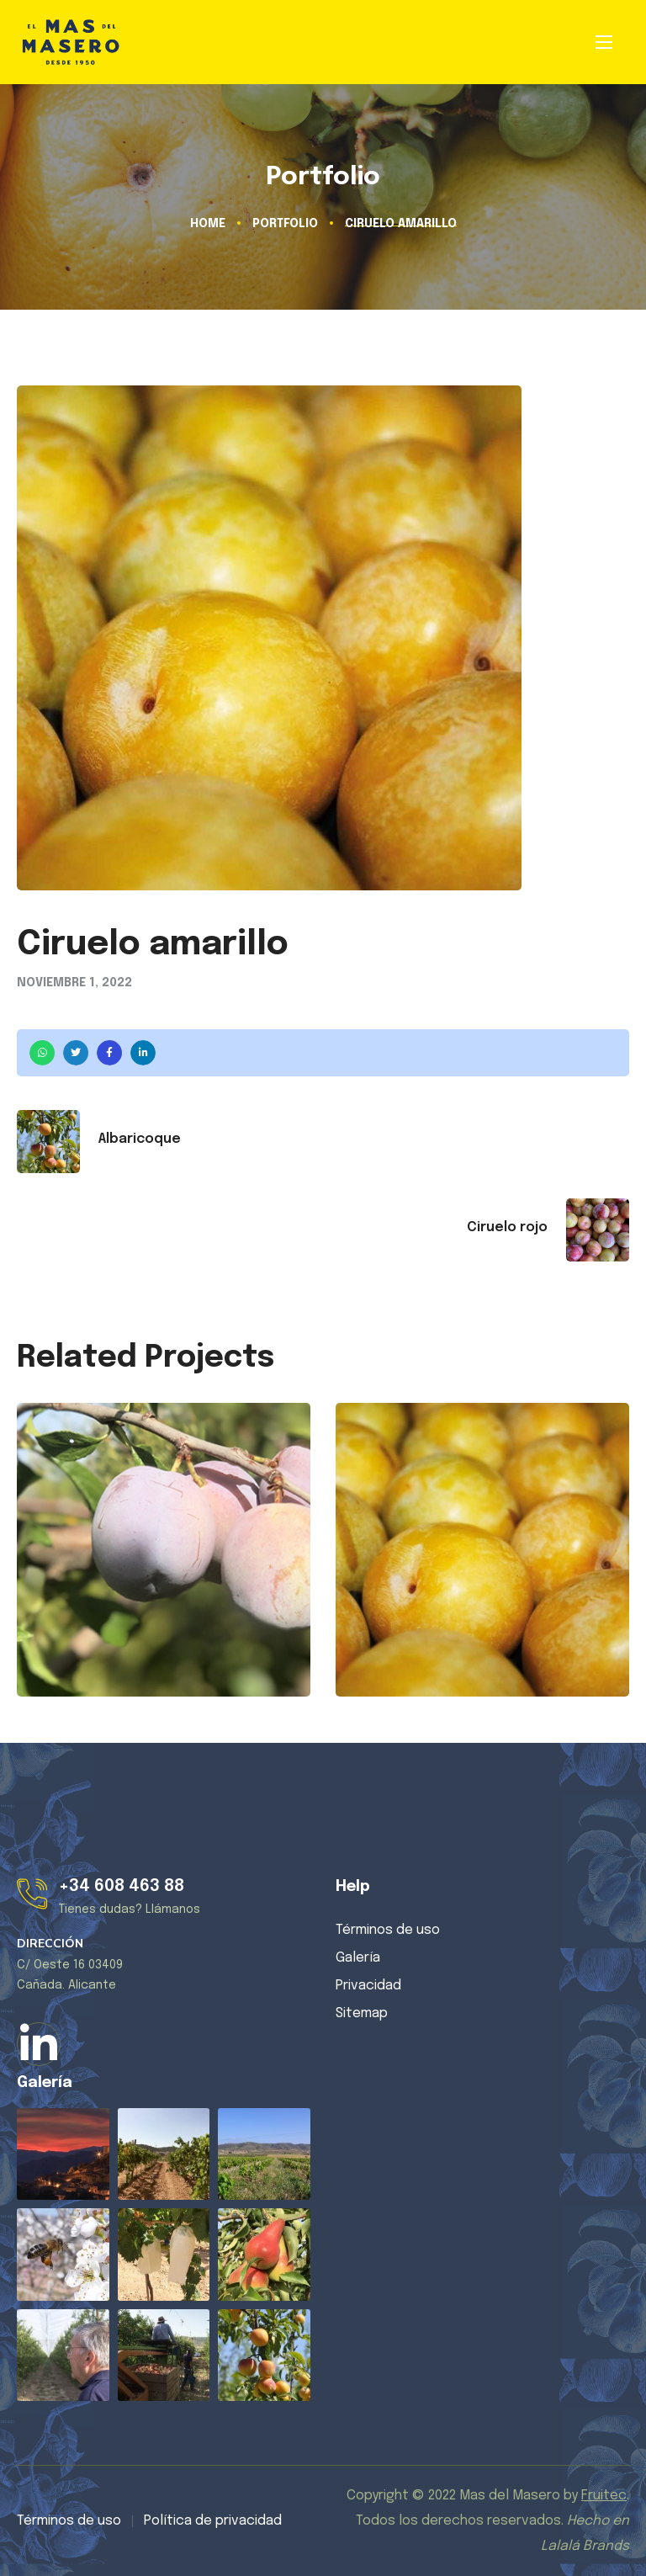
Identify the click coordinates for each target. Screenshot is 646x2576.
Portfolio (285, 224)
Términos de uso (388, 1930)
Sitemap (362, 2013)
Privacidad (368, 1985)
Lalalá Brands (585, 2546)
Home (207, 224)
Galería (358, 1958)
